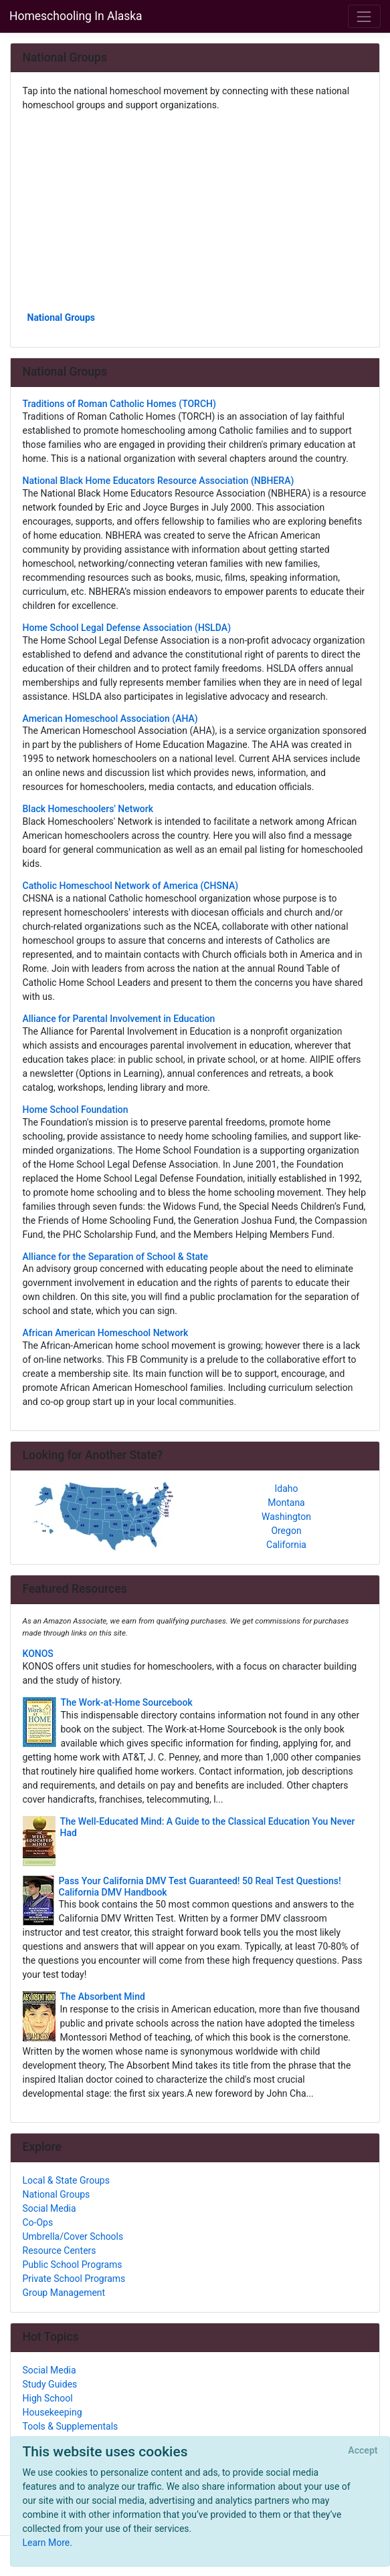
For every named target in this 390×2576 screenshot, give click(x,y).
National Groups (61, 317)
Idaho (286, 1488)
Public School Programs (72, 2264)
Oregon (286, 1530)
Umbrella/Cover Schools (73, 2236)
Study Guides (50, 2384)
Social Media (49, 2208)
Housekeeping (52, 2412)
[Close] (362, 2451)
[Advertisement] (195, 210)
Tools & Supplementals (70, 2426)
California (286, 1544)
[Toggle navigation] (364, 16)
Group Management (64, 2292)
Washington (286, 1516)
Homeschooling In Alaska (75, 16)
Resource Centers (59, 2250)
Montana (286, 1502)
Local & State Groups (66, 2180)
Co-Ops (38, 2222)
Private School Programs (74, 2278)
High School (48, 2398)
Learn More (46, 2542)
